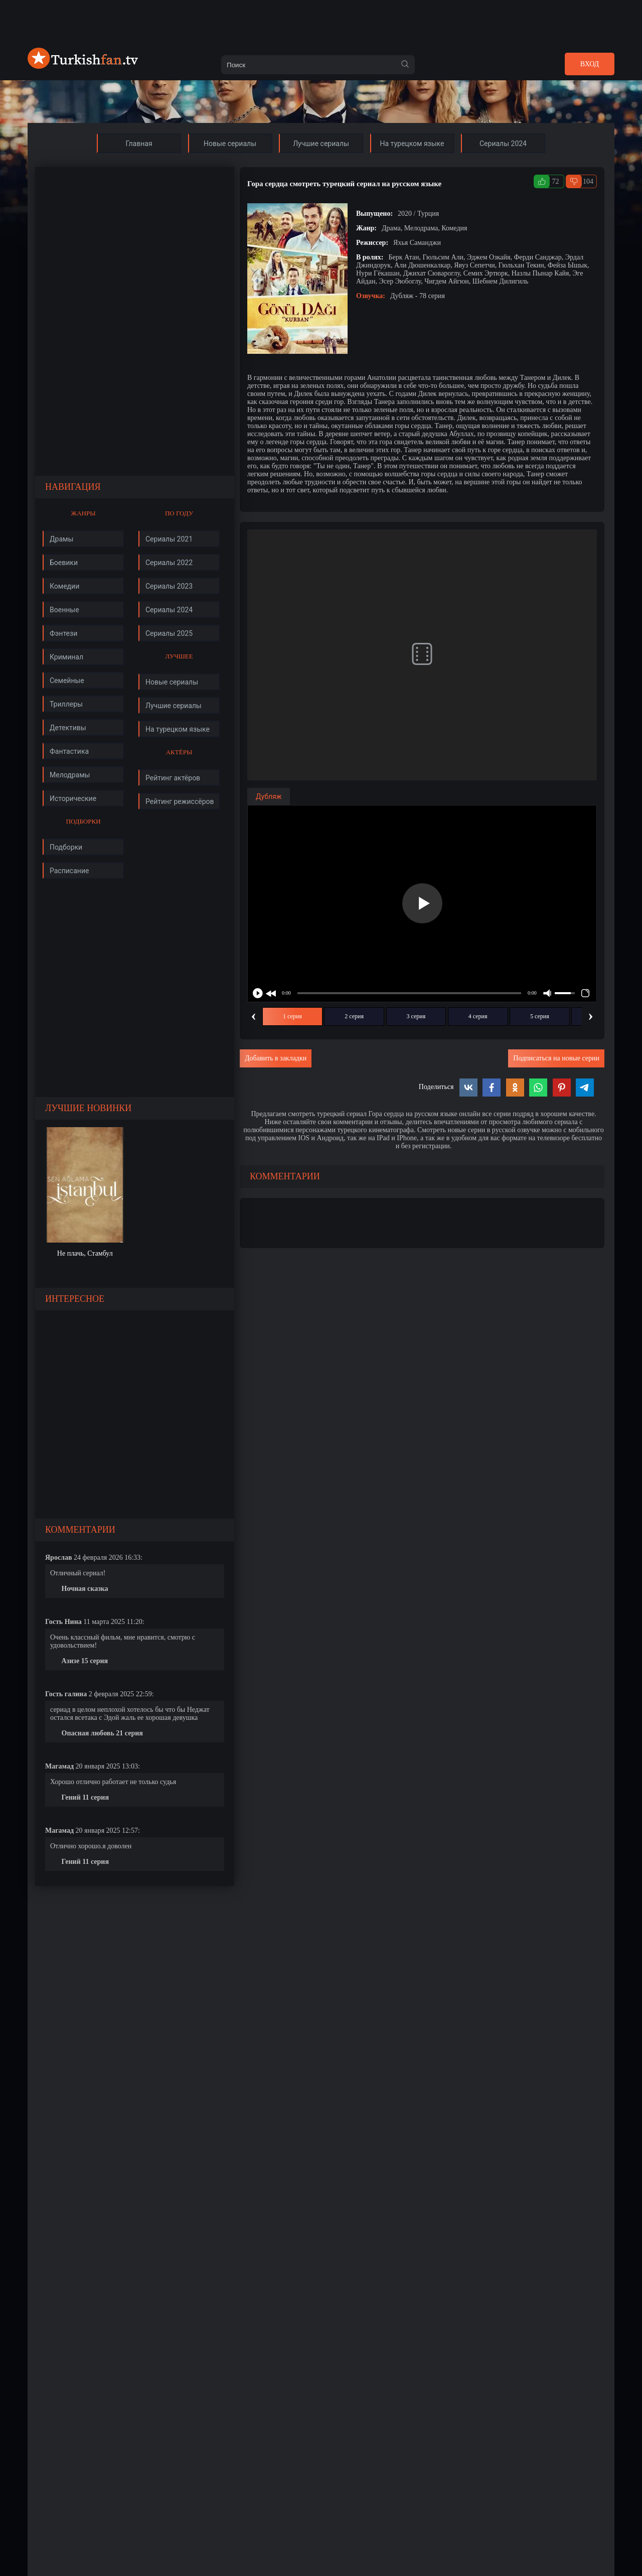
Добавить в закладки (275, 1058)
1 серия (292, 1016)
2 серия (354, 1016)
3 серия (416, 1016)
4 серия (478, 1016)
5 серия (539, 1016)
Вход (589, 64)
